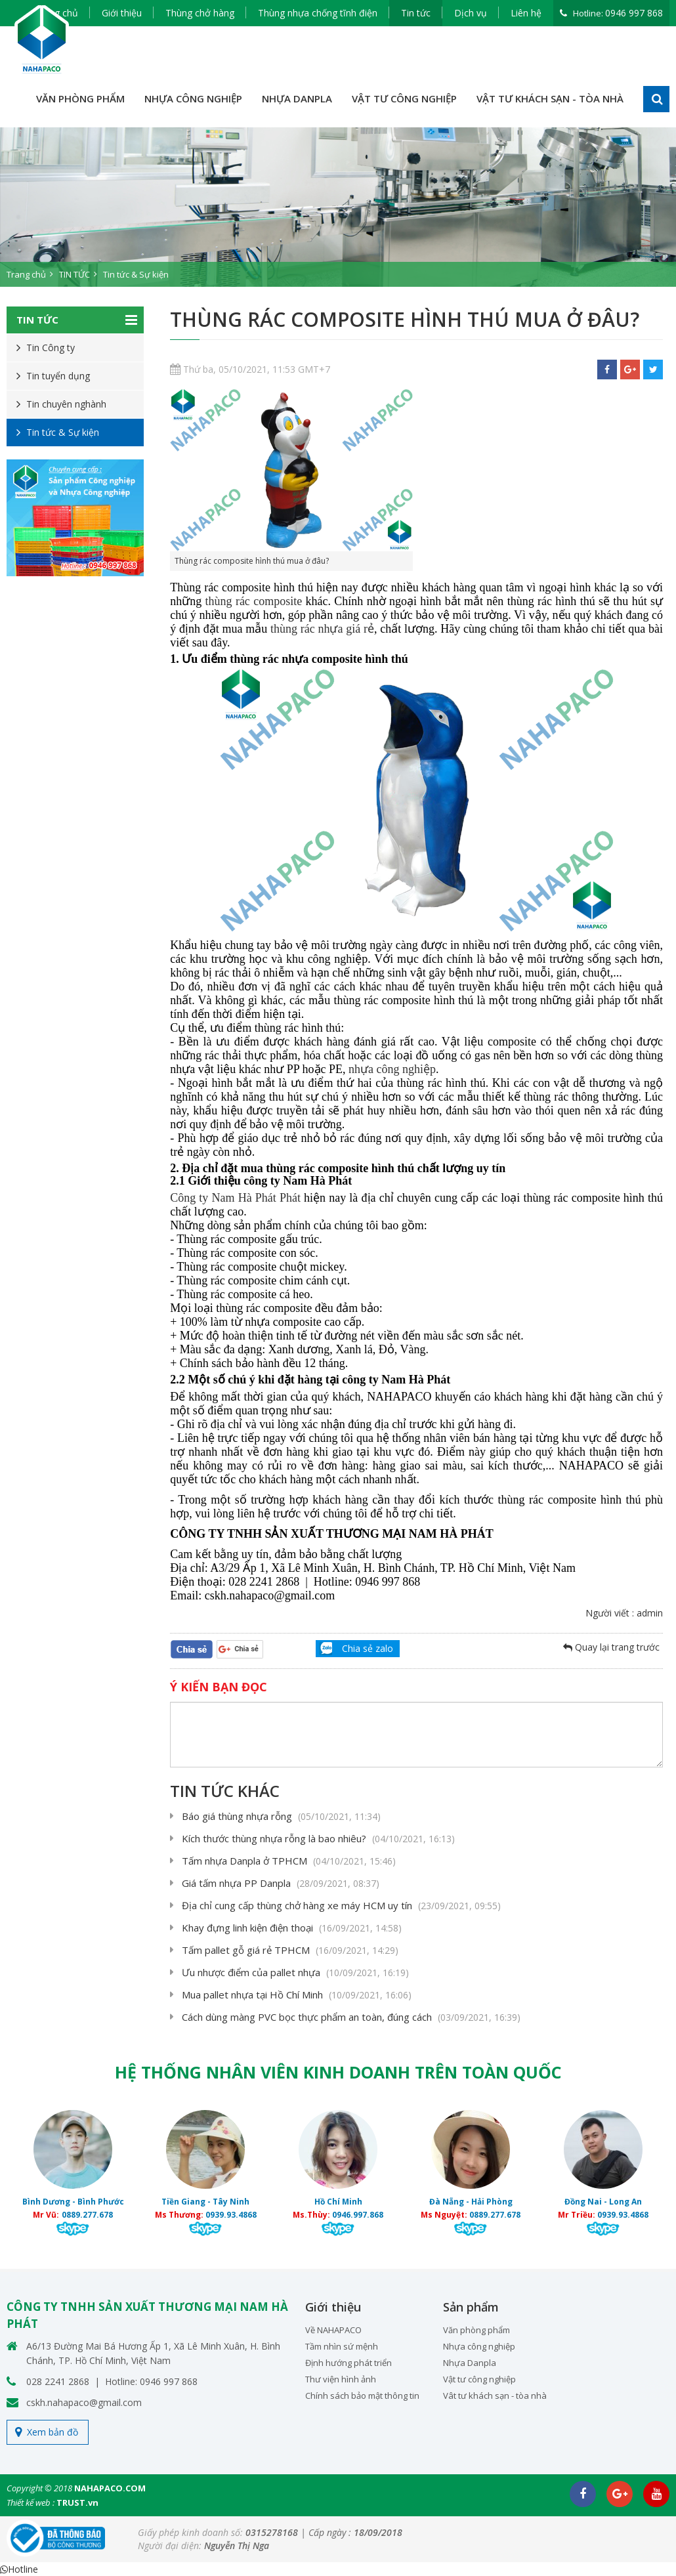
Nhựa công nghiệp (479, 2346)
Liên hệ (526, 13)
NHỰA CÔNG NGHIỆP (193, 98)
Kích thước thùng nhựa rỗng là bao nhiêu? (318, 1838)
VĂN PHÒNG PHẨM (80, 98)
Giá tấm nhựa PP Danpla (280, 1883)
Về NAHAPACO (333, 2330)
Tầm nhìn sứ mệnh (341, 2346)
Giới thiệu (122, 13)
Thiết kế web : (30, 2502)
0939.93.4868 (231, 2214)
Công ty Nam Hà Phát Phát (235, 1197)
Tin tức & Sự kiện (136, 274)
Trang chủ (26, 274)
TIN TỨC (74, 274)
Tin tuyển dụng (58, 376)
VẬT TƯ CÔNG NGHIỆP (404, 98)
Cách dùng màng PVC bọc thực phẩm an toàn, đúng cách (351, 2016)
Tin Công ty (50, 347)
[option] (338, 207)
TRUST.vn (77, 2502)
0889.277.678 (87, 2214)
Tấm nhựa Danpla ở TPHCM (289, 1860)
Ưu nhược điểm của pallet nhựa (295, 1972)
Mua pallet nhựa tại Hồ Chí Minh (297, 1994)
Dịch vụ (470, 13)
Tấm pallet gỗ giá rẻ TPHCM (290, 1949)
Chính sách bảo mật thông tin (362, 2395)
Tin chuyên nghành (66, 404)
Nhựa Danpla (469, 2363)
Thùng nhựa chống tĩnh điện (317, 13)
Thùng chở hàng (199, 13)
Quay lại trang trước (611, 1647)
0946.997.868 (357, 2214)
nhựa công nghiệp (392, 1069)
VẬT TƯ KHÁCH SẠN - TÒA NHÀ (549, 98)
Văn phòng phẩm (476, 2330)
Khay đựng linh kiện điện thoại (292, 1927)
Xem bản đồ (52, 2432)
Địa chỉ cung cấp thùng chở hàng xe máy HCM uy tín (341, 1905)
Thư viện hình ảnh (340, 2379)
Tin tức (416, 13)
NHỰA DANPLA (297, 98)
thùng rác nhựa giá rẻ (322, 628)
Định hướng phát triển (348, 2363)
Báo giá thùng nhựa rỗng (281, 1816)
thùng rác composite (254, 601)
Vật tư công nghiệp (479, 2379)
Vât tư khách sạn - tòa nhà (495, 2395)
